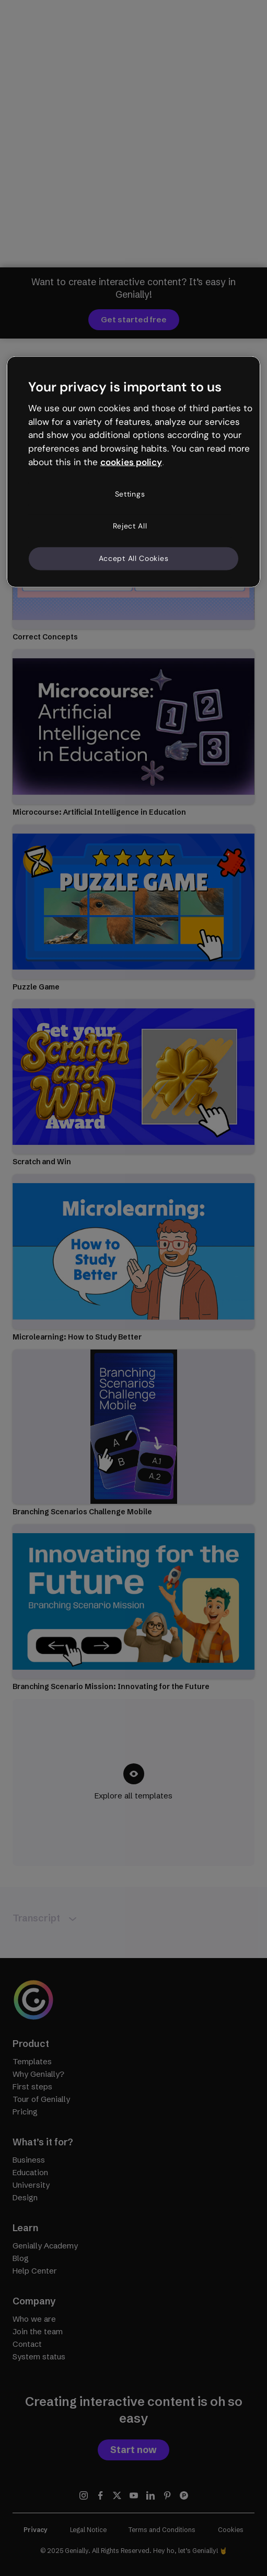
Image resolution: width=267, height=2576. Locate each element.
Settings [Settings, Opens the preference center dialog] (130, 494)
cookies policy (131, 462)
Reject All (130, 526)
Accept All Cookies (134, 558)
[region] (133, 471)
